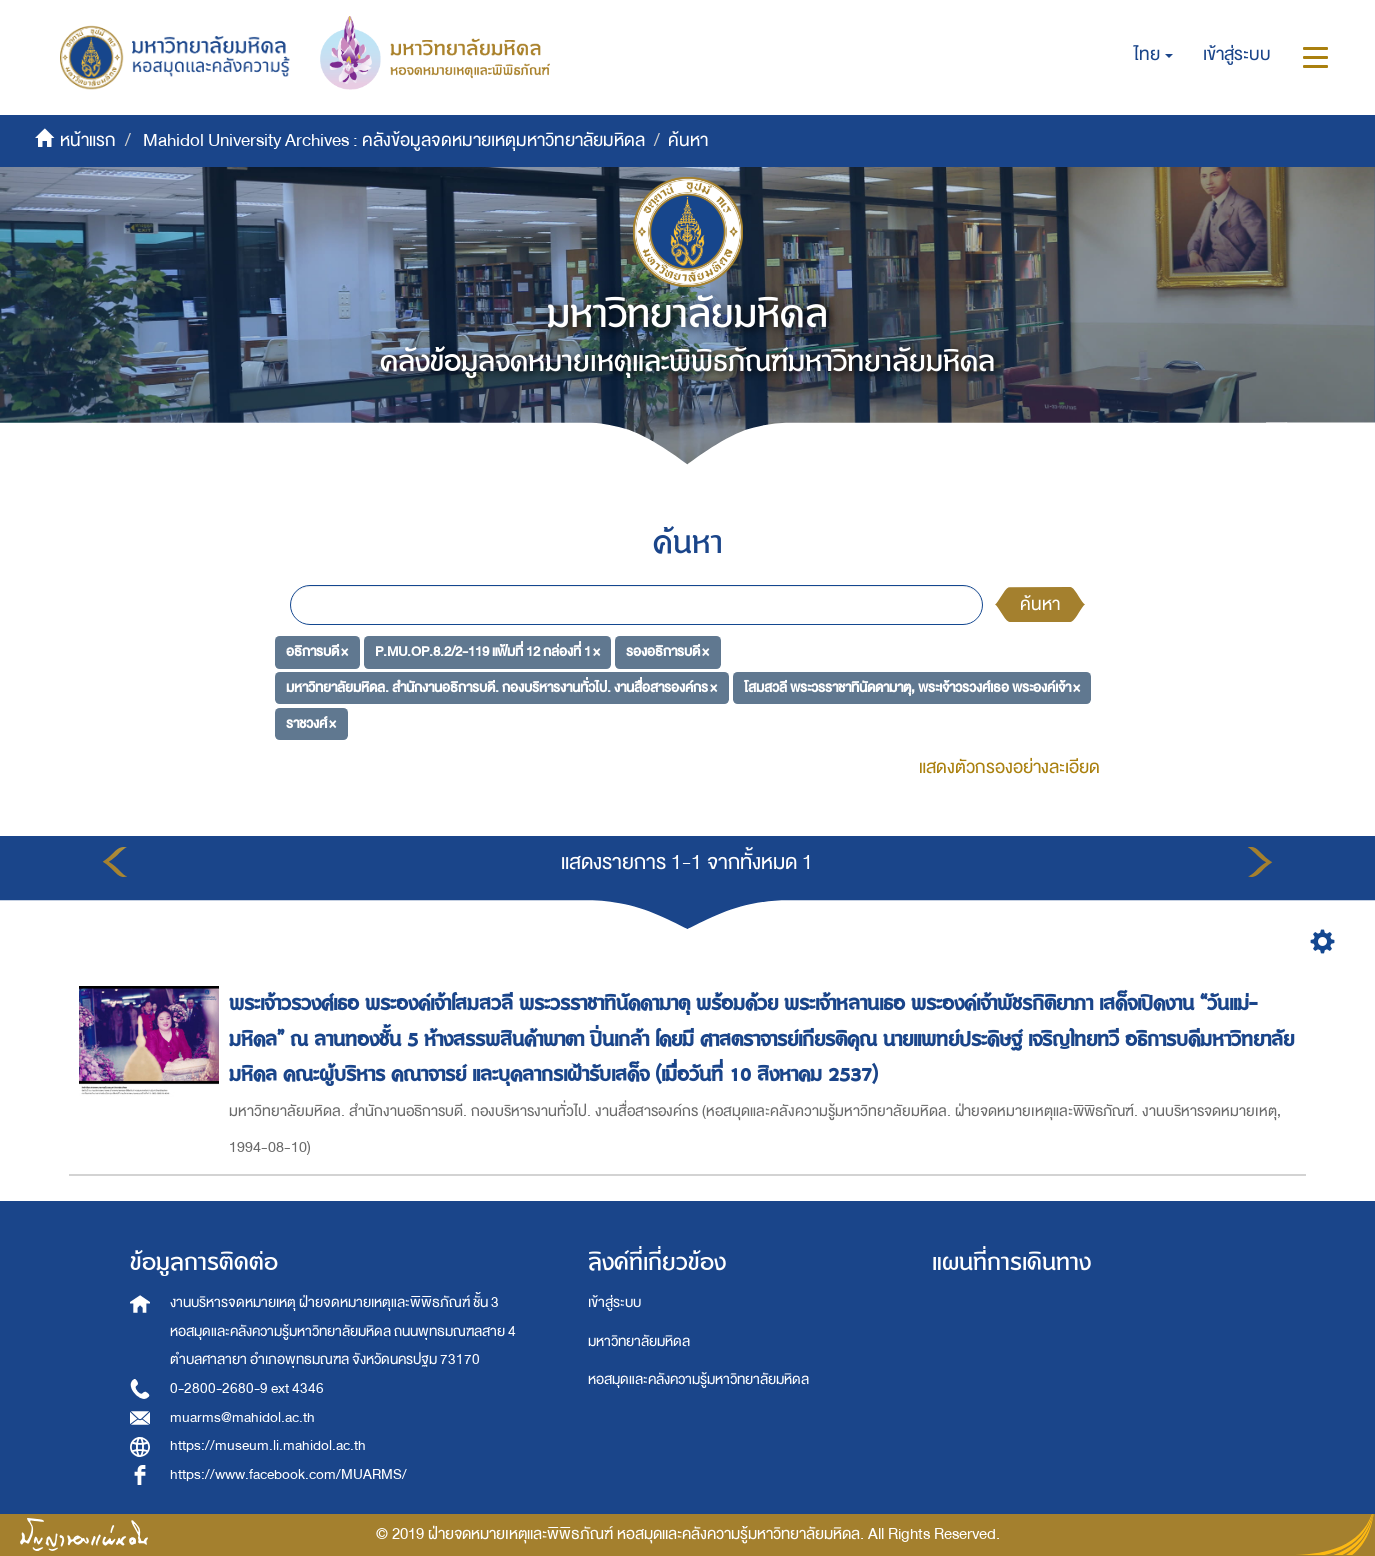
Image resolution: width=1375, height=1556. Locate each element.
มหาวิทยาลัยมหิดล (639, 1341)
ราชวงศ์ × (311, 722)
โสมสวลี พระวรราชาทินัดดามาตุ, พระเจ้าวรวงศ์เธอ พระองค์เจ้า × (912, 687)
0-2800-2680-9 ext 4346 (247, 1388)
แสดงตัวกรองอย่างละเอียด (1009, 767)
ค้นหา (1040, 604)
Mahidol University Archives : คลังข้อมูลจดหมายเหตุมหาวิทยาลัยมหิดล (394, 140)
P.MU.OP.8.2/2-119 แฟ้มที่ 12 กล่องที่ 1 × (487, 651)
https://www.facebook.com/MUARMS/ (288, 1474)
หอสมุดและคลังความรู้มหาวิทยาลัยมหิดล (698, 1379)
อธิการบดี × (317, 651)
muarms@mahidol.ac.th (242, 1417)
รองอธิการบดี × (667, 651)
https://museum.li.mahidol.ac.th (268, 1445)
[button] (1153, 55)
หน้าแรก (88, 140)
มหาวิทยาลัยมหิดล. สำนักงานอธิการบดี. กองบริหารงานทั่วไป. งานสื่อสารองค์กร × (501, 687)
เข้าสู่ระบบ (614, 1302)
